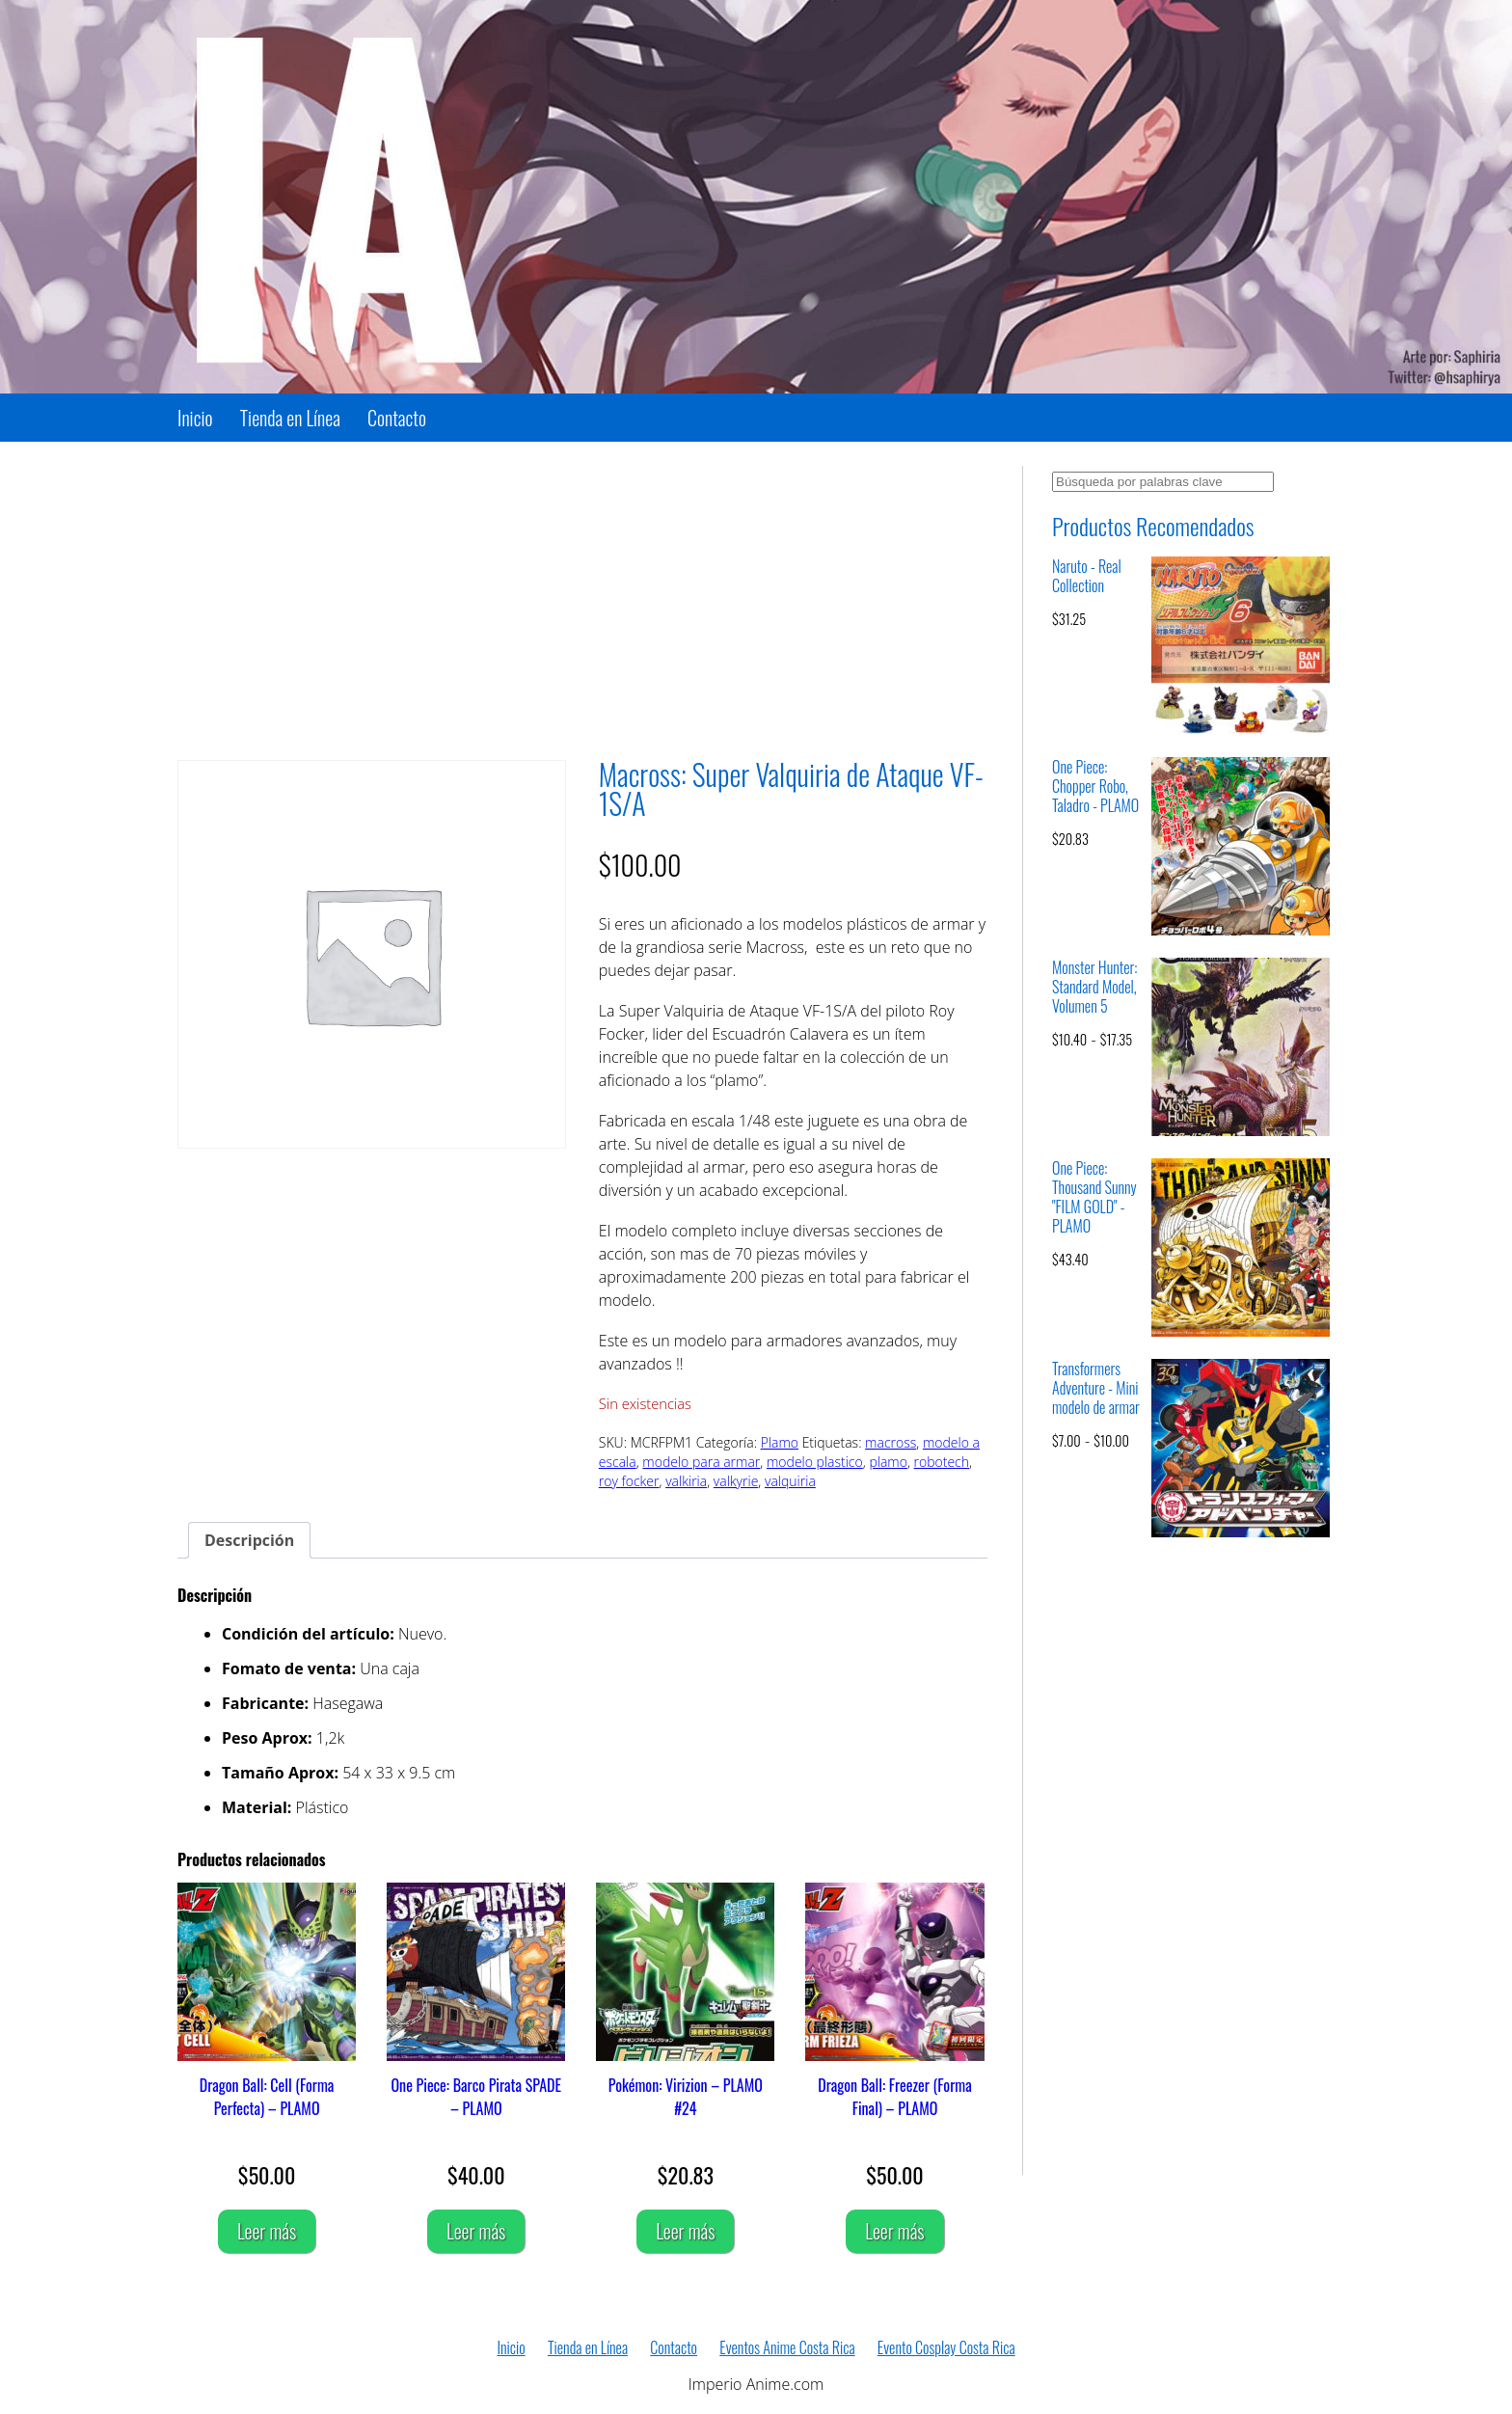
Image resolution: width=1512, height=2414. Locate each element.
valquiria (790, 1481)
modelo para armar (701, 1461)
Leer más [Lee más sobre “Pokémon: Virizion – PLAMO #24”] (685, 2230)
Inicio (195, 417)
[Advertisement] (582, 601)
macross (890, 1442)
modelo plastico (815, 1461)
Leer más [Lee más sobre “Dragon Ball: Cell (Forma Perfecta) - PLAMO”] (266, 2230)
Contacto (396, 417)
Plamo (779, 1442)
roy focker (629, 1481)
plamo (888, 1461)
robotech (942, 1461)
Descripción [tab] (249, 1540)
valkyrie (736, 1481)
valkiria (686, 1481)
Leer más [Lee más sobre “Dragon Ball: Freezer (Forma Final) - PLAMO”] (894, 2230)
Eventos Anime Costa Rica (786, 2347)
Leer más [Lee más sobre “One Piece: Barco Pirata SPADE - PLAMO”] (475, 2230)
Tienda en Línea (290, 417)
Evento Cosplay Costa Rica (946, 2347)
